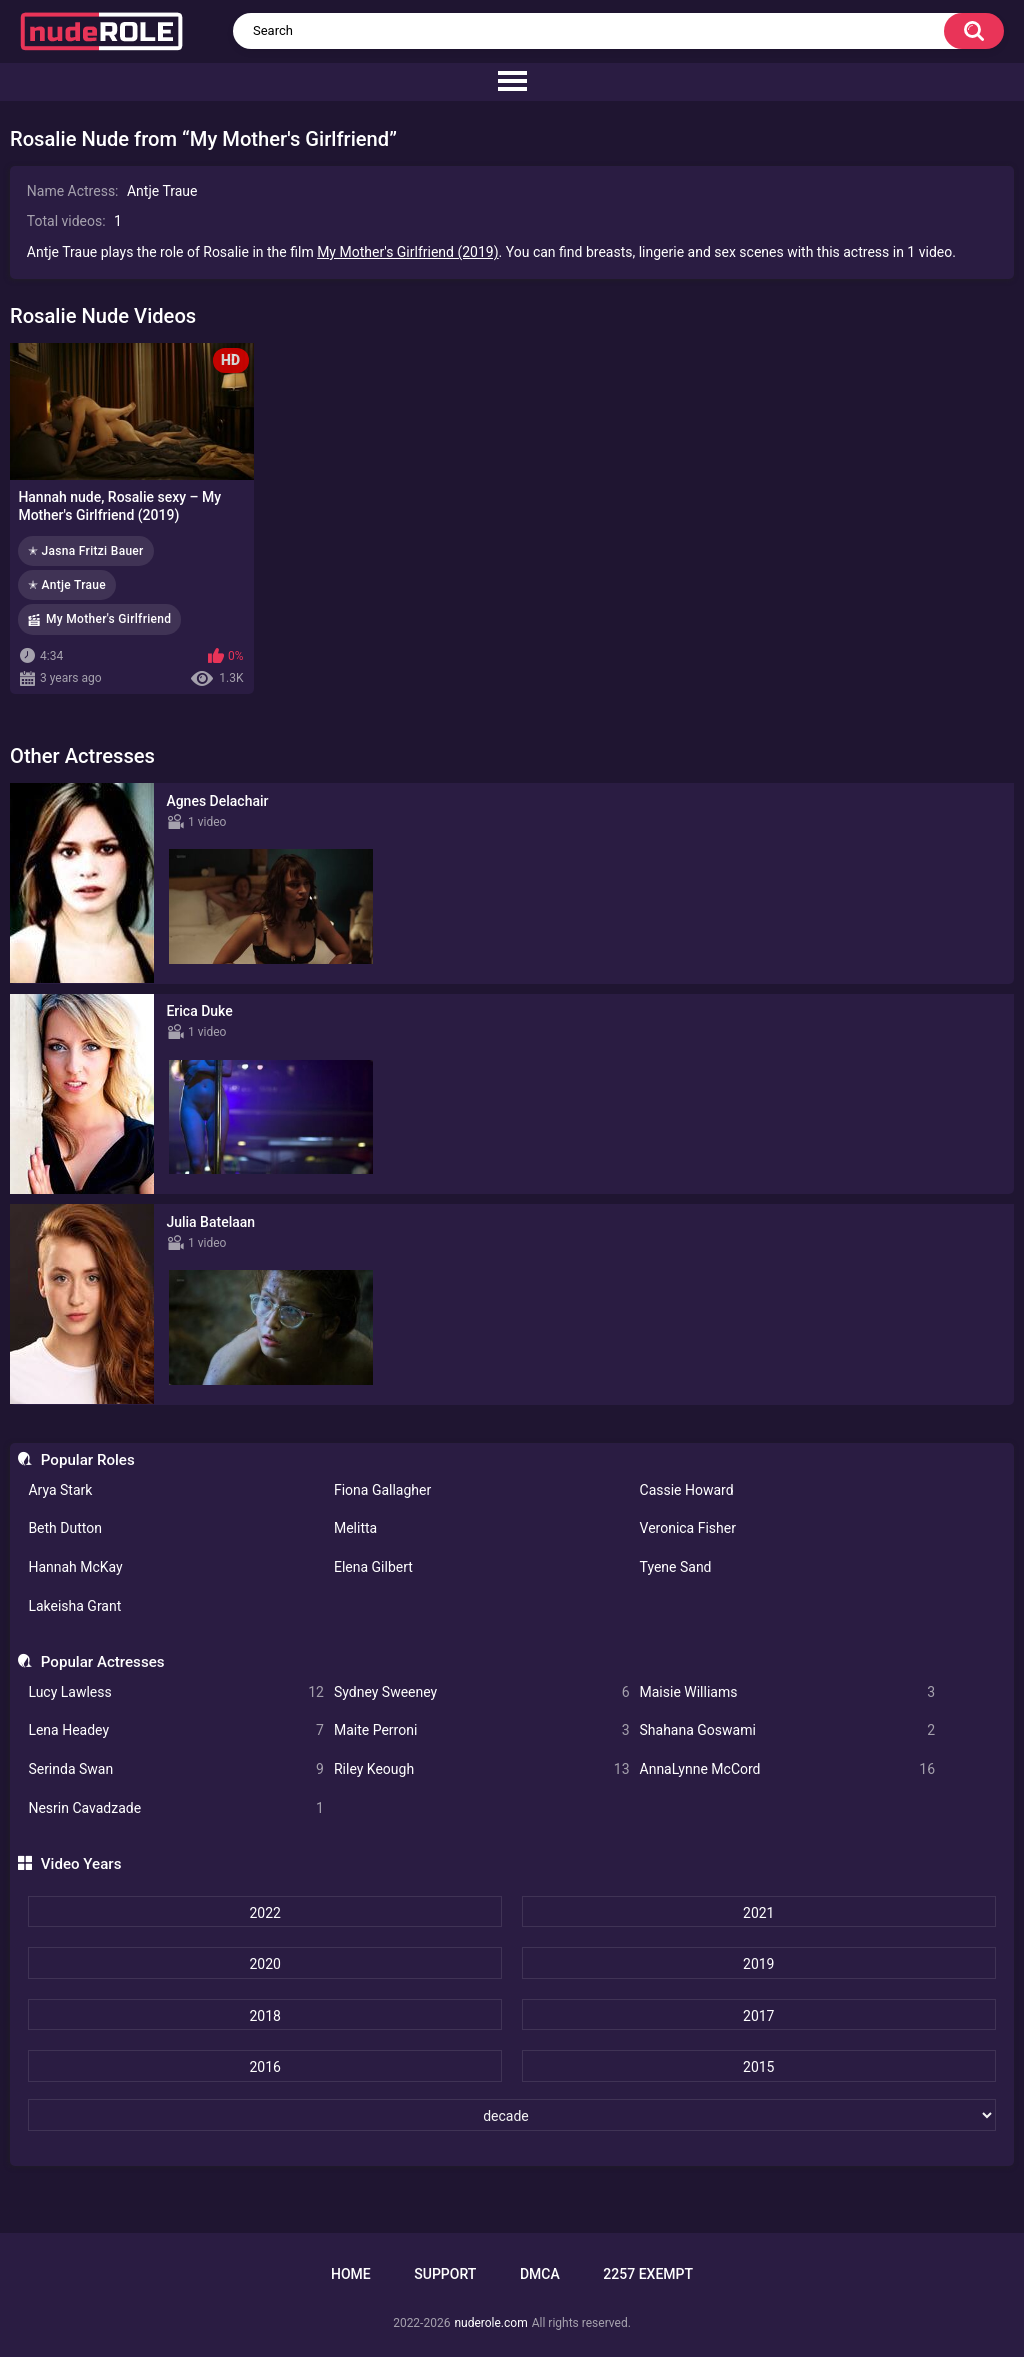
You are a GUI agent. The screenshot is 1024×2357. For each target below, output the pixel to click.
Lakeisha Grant (74, 1606)
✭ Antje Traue (67, 585)
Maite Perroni (482, 1730)
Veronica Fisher (688, 1528)
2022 (264, 1913)
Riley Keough (482, 1769)
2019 (758, 1964)
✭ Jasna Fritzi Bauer (86, 551)
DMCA (540, 2274)
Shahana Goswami (788, 1730)
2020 (264, 1964)
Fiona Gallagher (382, 1490)
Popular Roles (88, 1460)
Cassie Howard (687, 1490)
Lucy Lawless (176, 1692)
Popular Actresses (103, 1662)
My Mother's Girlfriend (108, 619)
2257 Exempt (648, 2274)
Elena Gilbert (373, 1567)
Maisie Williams (788, 1692)
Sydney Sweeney (482, 1692)
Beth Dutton (65, 1528)
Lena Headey (176, 1730)
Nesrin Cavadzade (176, 1808)
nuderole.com (490, 2323)
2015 (758, 2067)
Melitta (355, 1528)
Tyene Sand (676, 1567)
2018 (264, 2016)
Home (351, 2274)
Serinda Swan (176, 1769)
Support (445, 2274)
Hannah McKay (75, 1567)
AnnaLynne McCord (788, 1769)
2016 (264, 2067)
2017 (758, 2016)
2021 (758, 1913)
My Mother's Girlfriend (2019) (407, 252)
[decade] (511, 2115)
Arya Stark (60, 1490)
